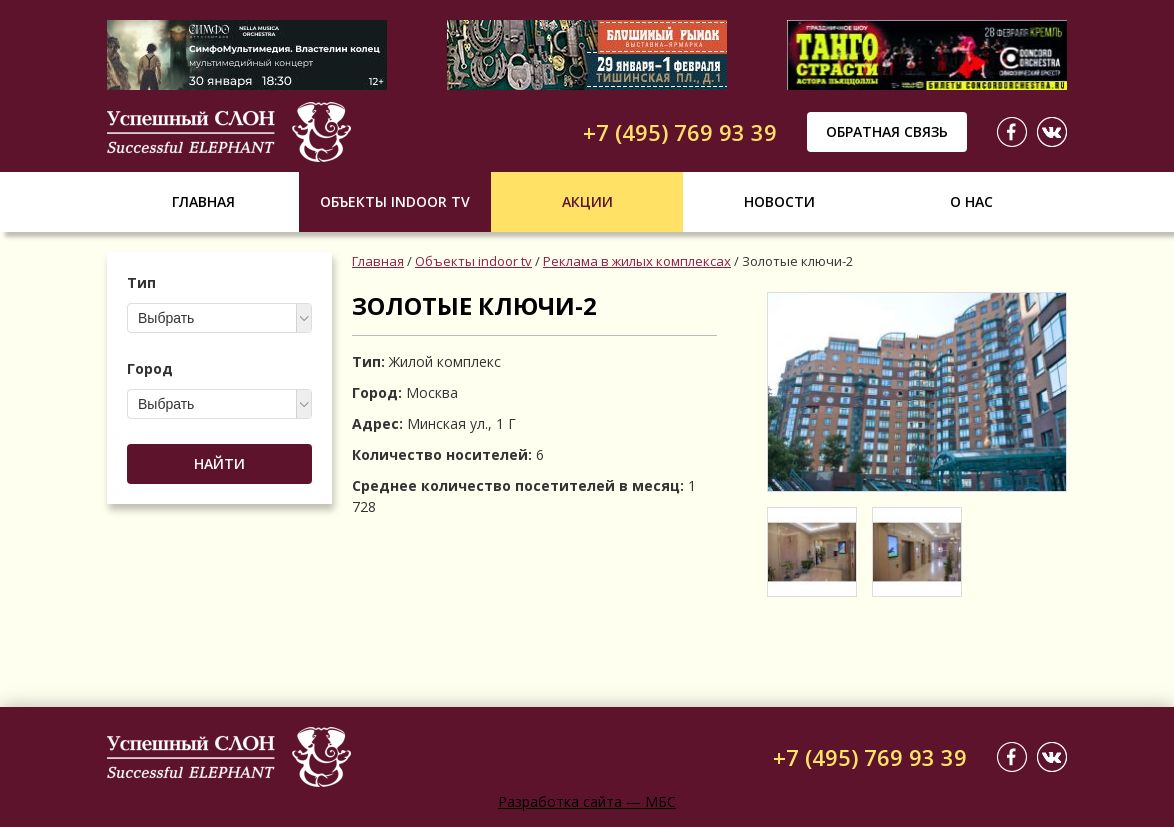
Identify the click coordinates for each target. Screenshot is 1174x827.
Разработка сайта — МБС (587, 801)
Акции (587, 201)
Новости (779, 201)
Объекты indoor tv (395, 201)
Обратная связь (887, 131)
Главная (203, 201)
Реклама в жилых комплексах (637, 261)
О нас (971, 201)
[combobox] (219, 318)
